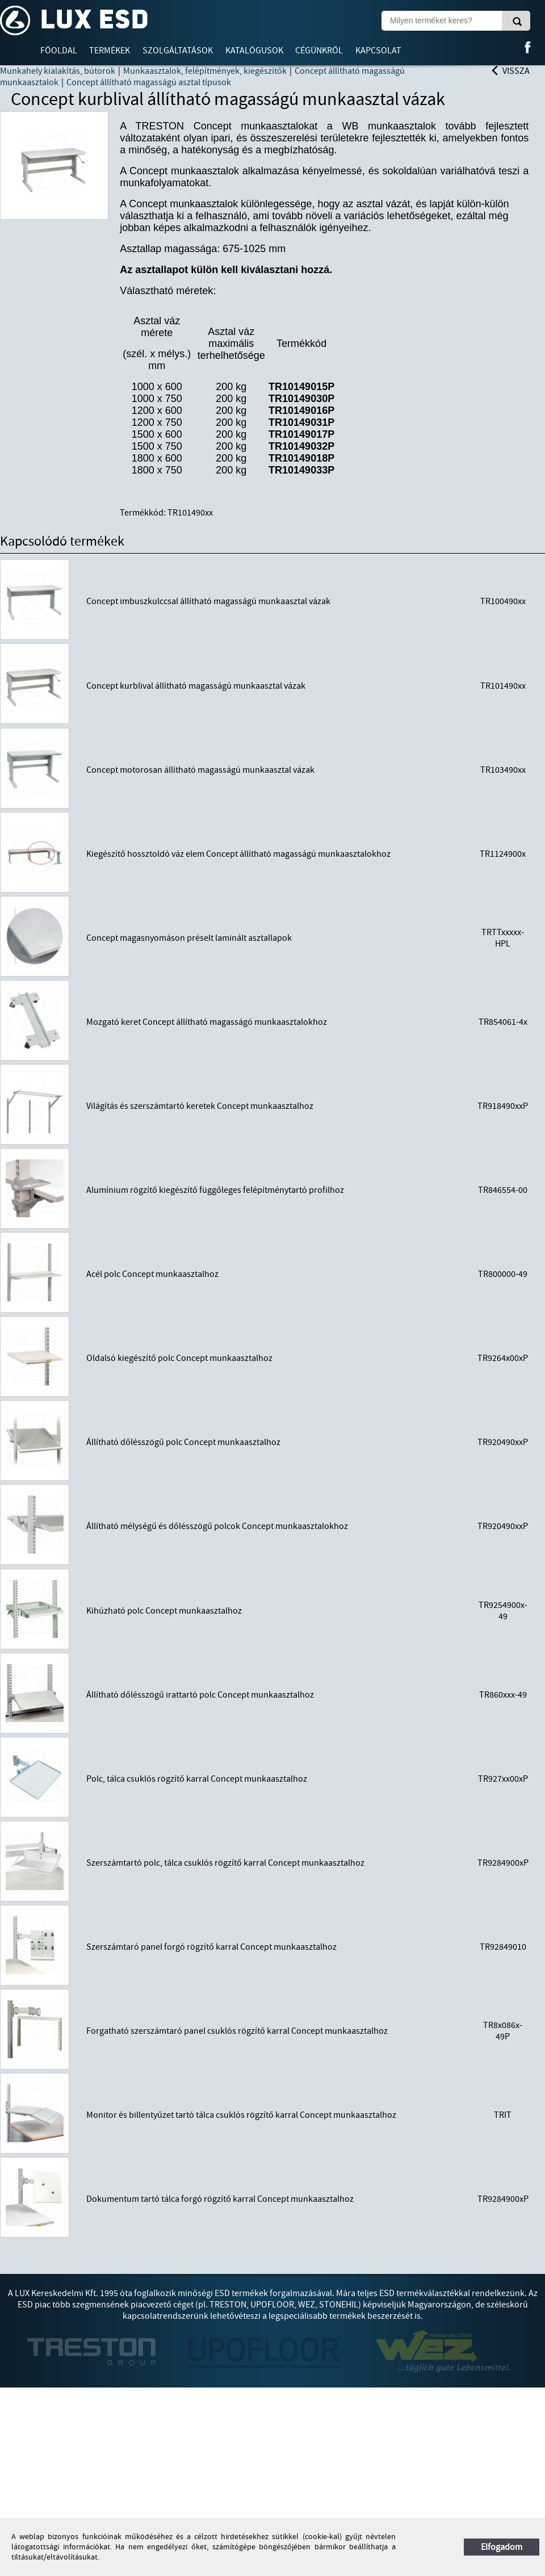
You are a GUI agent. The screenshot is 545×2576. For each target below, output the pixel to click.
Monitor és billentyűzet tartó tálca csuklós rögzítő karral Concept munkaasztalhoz (241, 2115)
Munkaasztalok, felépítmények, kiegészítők (205, 71)
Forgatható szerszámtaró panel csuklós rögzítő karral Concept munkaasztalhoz (237, 2031)
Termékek (109, 50)
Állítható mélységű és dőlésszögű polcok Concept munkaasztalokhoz (217, 1526)
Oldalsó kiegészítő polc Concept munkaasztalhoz (179, 1358)
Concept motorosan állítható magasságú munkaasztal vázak (200, 770)
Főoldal (58, 50)
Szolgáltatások (177, 50)
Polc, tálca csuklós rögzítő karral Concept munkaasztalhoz (196, 1779)
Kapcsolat (378, 50)
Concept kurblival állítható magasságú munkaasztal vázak (195, 686)
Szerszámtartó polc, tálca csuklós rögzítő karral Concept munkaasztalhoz (225, 1863)
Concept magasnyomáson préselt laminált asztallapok (189, 938)
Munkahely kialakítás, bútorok (57, 71)
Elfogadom (501, 2547)
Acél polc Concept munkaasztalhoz (152, 1274)
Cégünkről (319, 50)
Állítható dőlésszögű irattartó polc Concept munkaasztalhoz (200, 1694)
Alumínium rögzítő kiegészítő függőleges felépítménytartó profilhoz (215, 1190)
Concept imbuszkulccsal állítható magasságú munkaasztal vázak (208, 601)
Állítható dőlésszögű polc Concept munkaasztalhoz (183, 1442)
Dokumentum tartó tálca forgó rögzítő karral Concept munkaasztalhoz (220, 2199)
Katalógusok (254, 50)
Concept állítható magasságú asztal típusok (148, 82)
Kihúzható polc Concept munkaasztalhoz (164, 1610)
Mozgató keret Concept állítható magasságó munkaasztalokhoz (206, 1022)
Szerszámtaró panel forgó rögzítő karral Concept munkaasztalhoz (211, 1947)
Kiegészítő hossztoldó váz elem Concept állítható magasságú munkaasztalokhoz (238, 854)
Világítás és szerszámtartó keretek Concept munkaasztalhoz (199, 1106)
